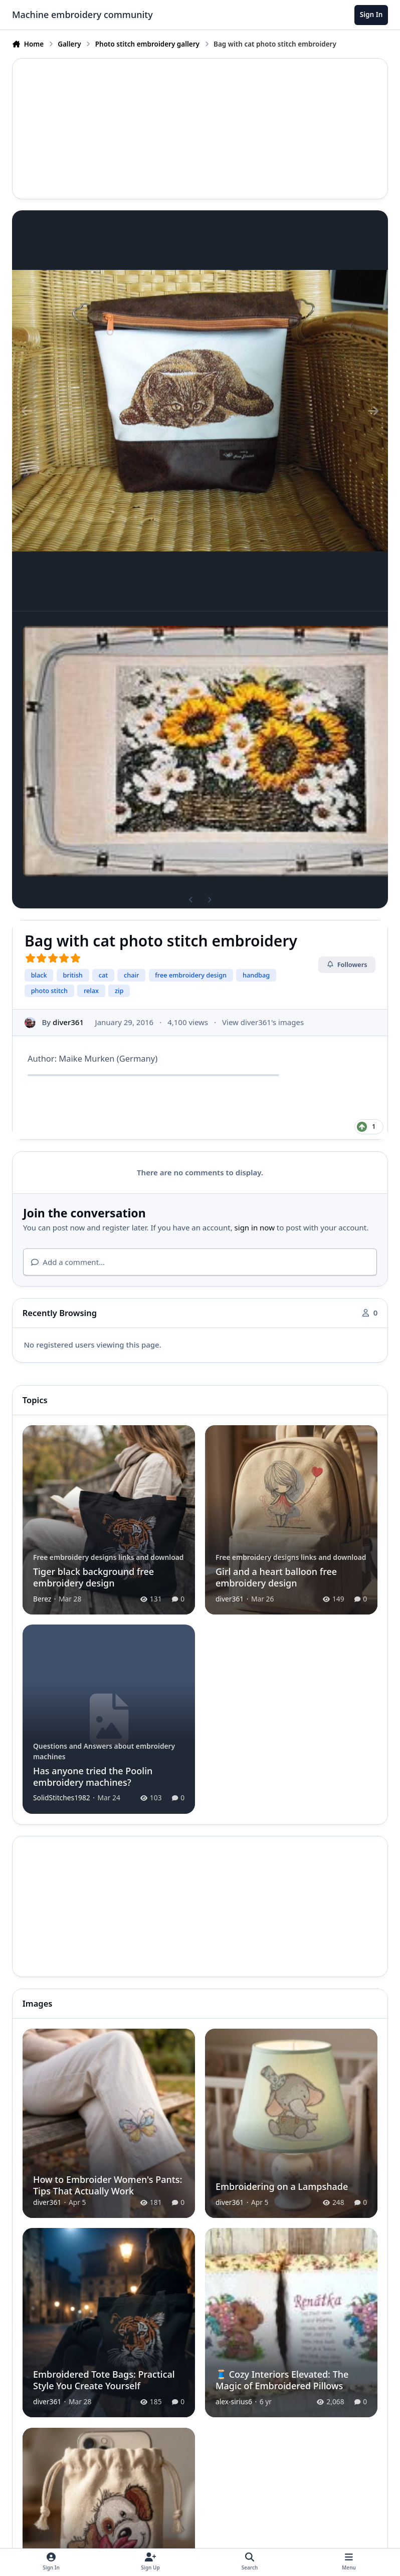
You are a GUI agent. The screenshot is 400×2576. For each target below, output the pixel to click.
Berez (42, 1598)
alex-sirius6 (234, 2401)
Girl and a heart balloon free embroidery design (276, 1576)
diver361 (68, 1022)
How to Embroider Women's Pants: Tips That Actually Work (107, 2184)
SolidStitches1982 (61, 1798)
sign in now (255, 1227)
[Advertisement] (200, 129)
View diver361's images (263, 1022)
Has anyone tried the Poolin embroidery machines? (92, 1776)
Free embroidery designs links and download (108, 1557)
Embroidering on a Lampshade (282, 2186)
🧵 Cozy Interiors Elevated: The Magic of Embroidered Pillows (282, 2380)
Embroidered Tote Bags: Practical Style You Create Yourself (104, 2380)
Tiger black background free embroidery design (93, 1576)
